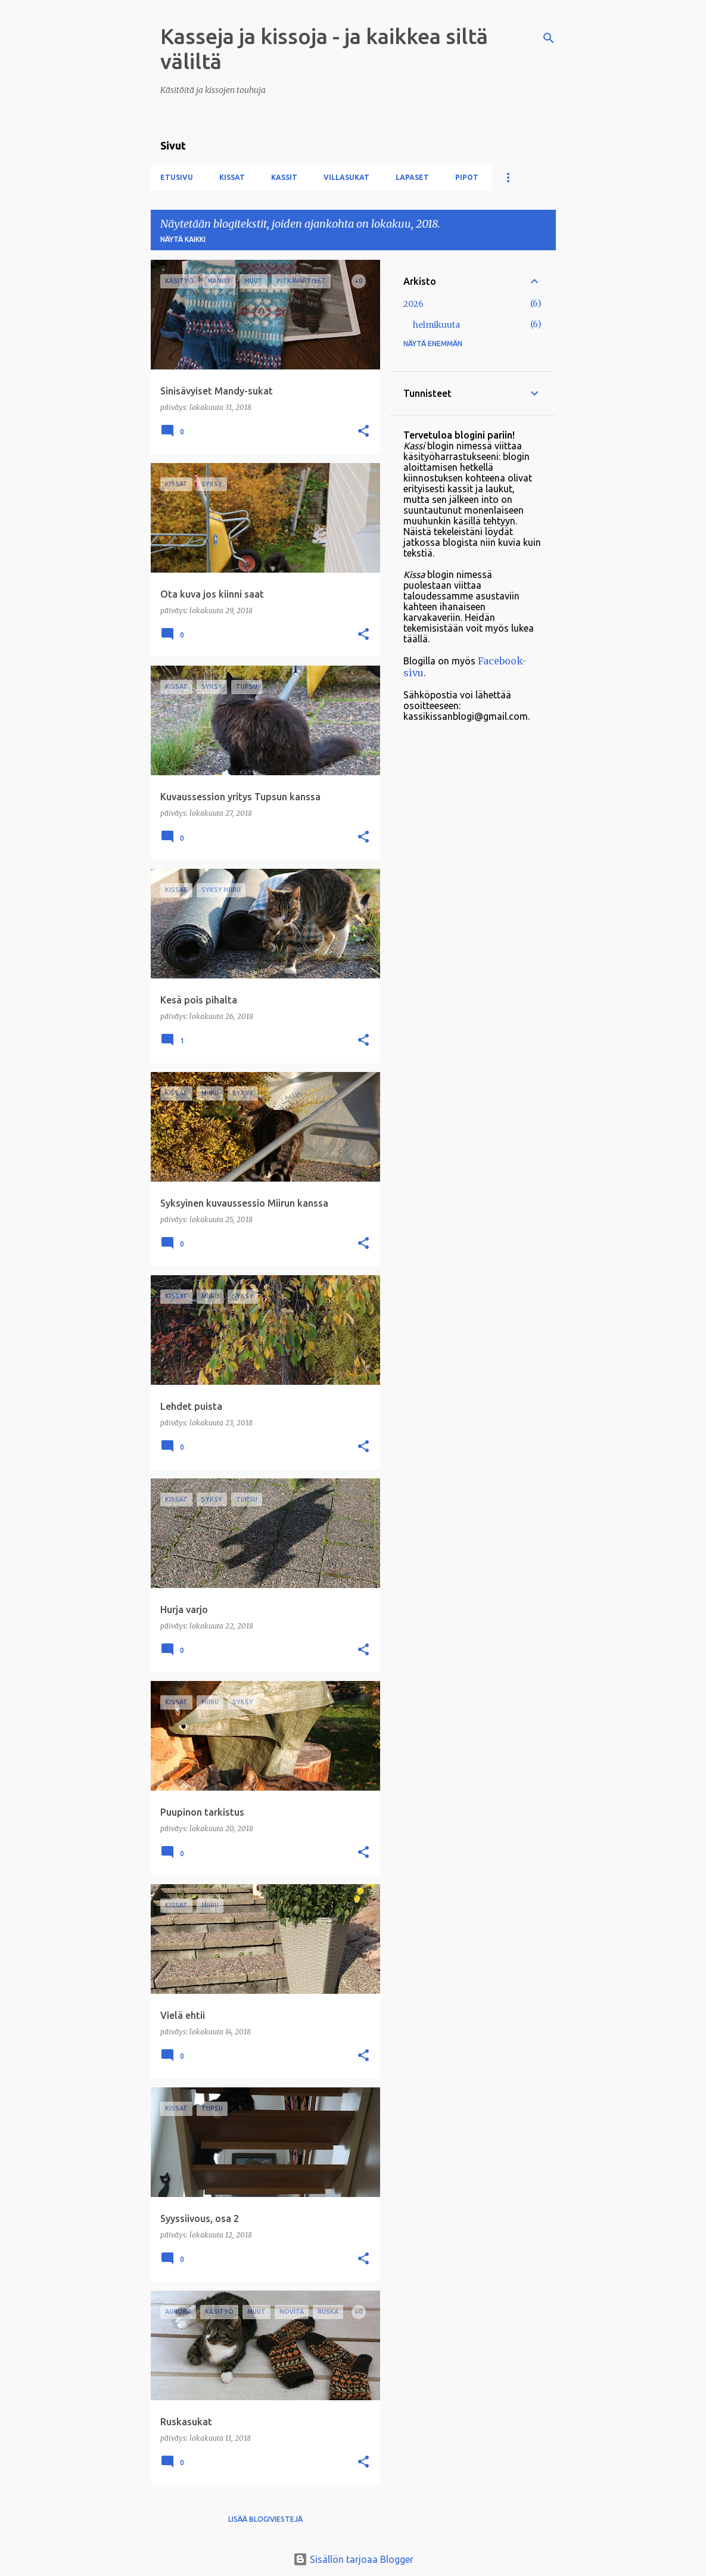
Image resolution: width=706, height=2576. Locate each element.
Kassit (284, 177)
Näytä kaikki (183, 239)
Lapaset (412, 177)
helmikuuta (436, 324)
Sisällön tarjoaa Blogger (353, 2559)
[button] (363, 432)
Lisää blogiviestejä (265, 2519)
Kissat (232, 177)
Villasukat (346, 177)
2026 (413, 304)
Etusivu (176, 177)
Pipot (466, 177)
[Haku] (549, 38)
